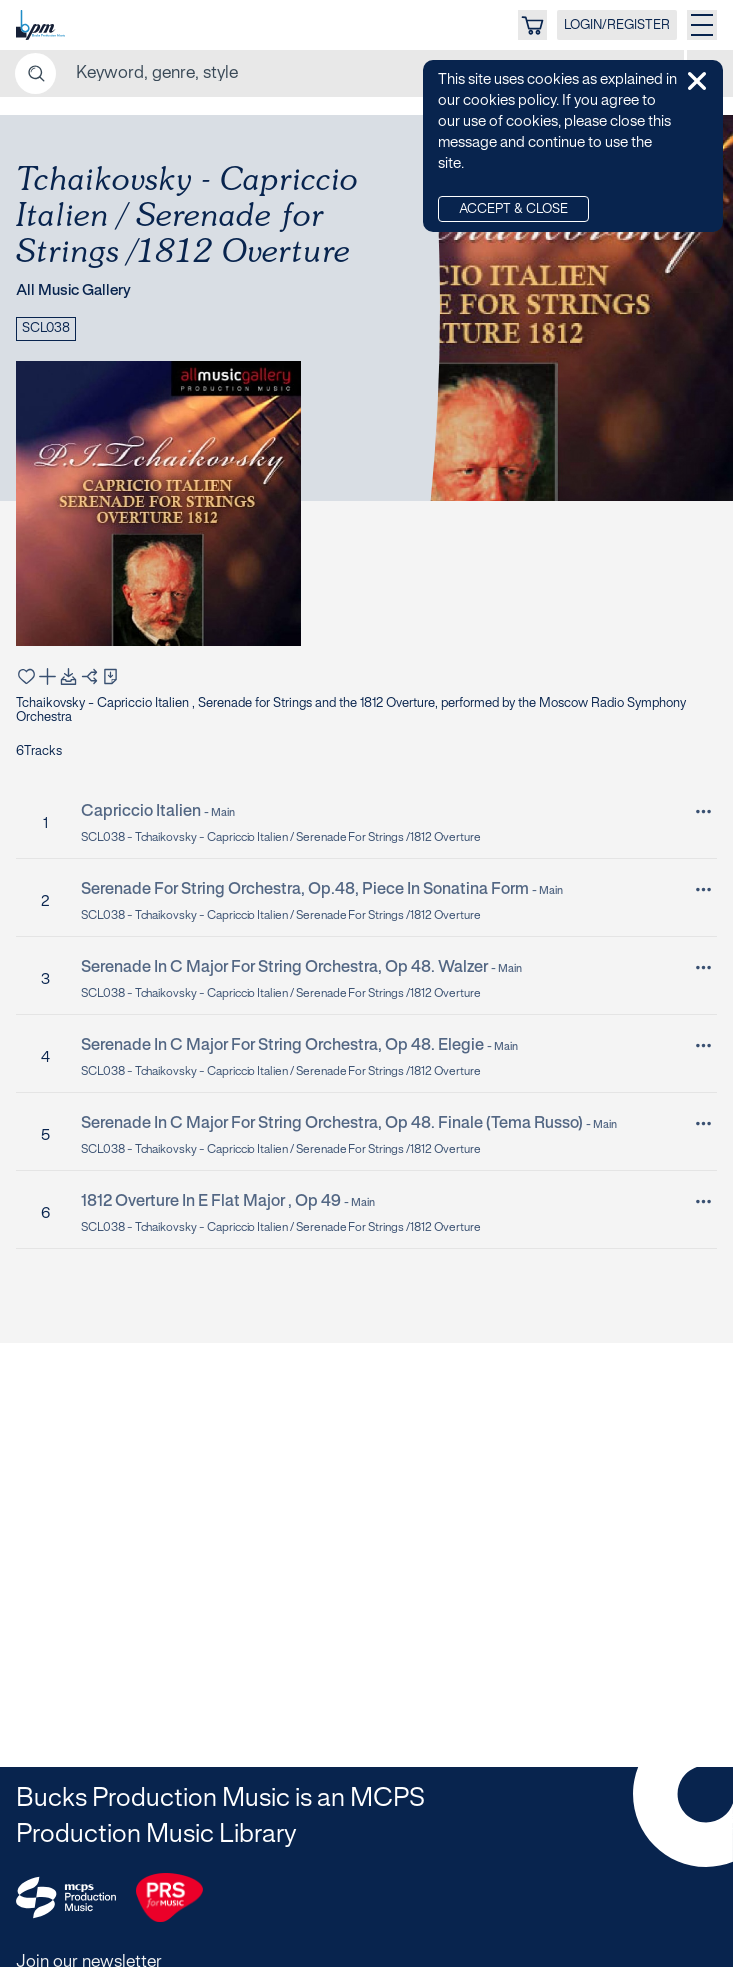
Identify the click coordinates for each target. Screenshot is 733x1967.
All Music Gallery (73, 291)
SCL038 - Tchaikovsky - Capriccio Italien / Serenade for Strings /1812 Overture (281, 837)
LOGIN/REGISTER (617, 26)
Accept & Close (513, 210)
